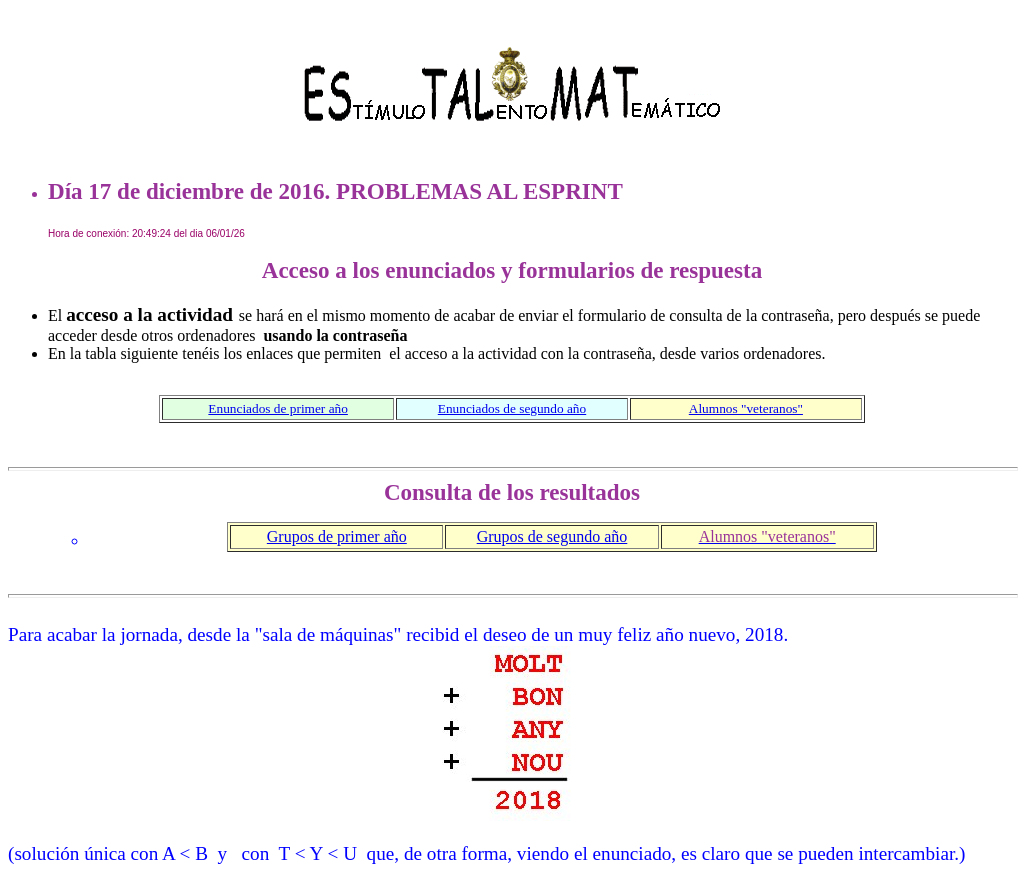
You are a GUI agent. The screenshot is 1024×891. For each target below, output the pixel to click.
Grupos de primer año (337, 536)
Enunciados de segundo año (512, 408)
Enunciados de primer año (278, 408)
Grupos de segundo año (552, 536)
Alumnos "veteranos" (746, 408)
